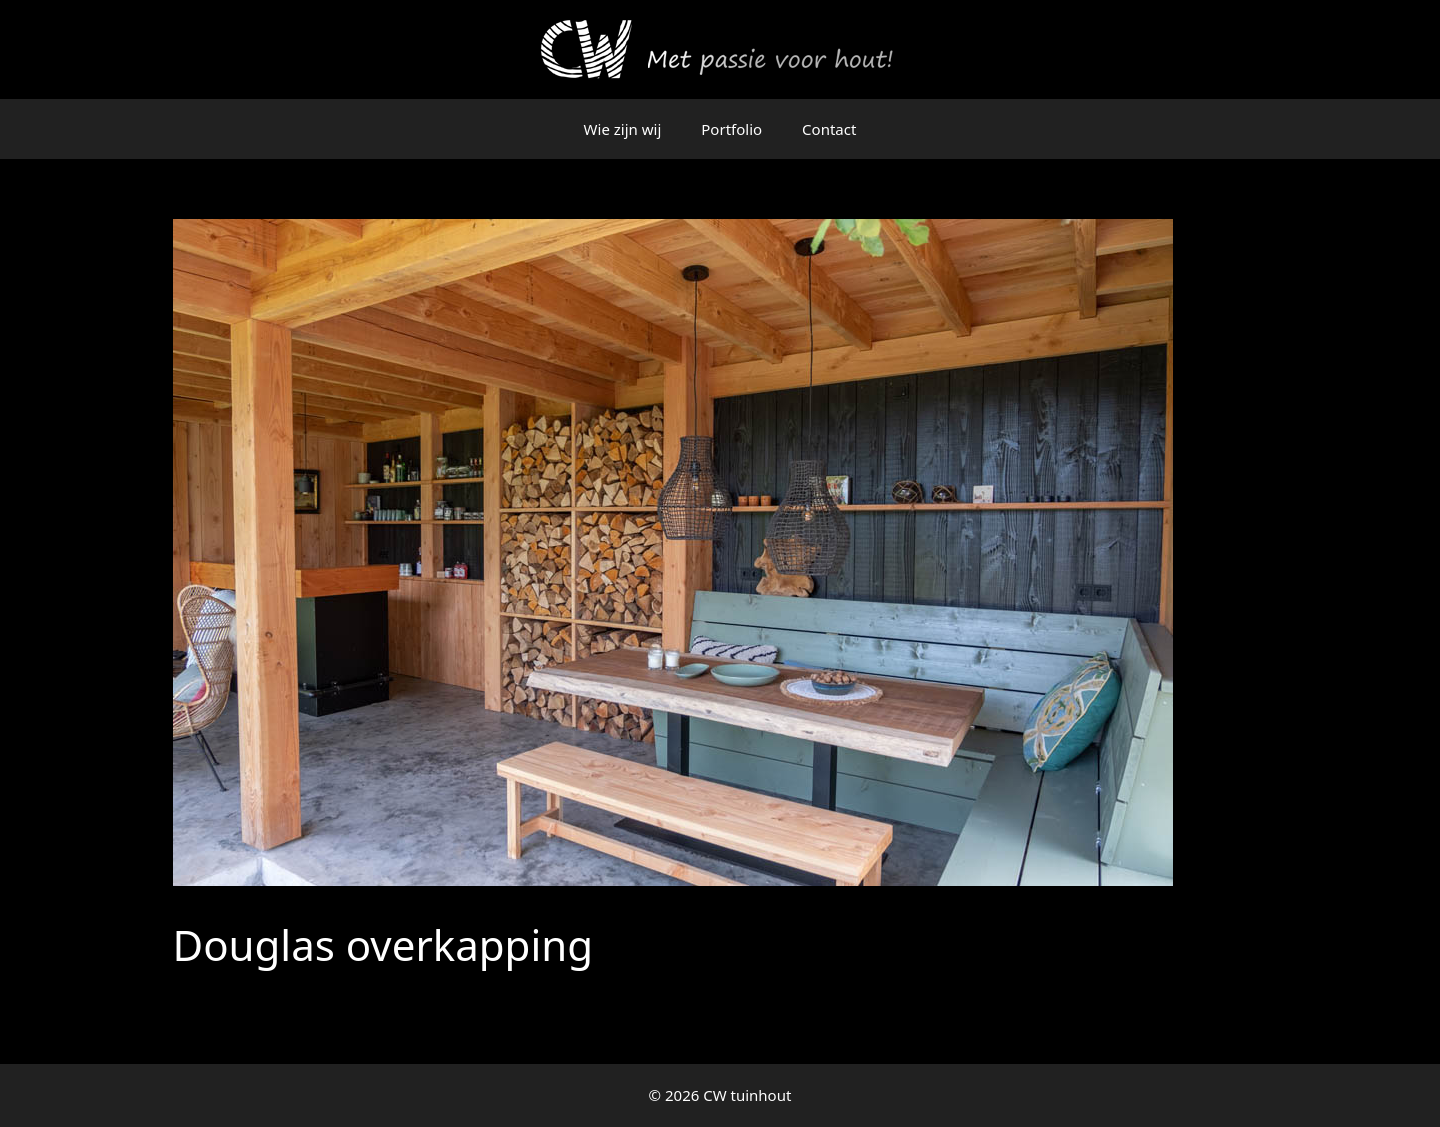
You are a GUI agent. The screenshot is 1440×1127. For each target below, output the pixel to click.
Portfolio (731, 129)
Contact (829, 129)
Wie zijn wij (623, 129)
